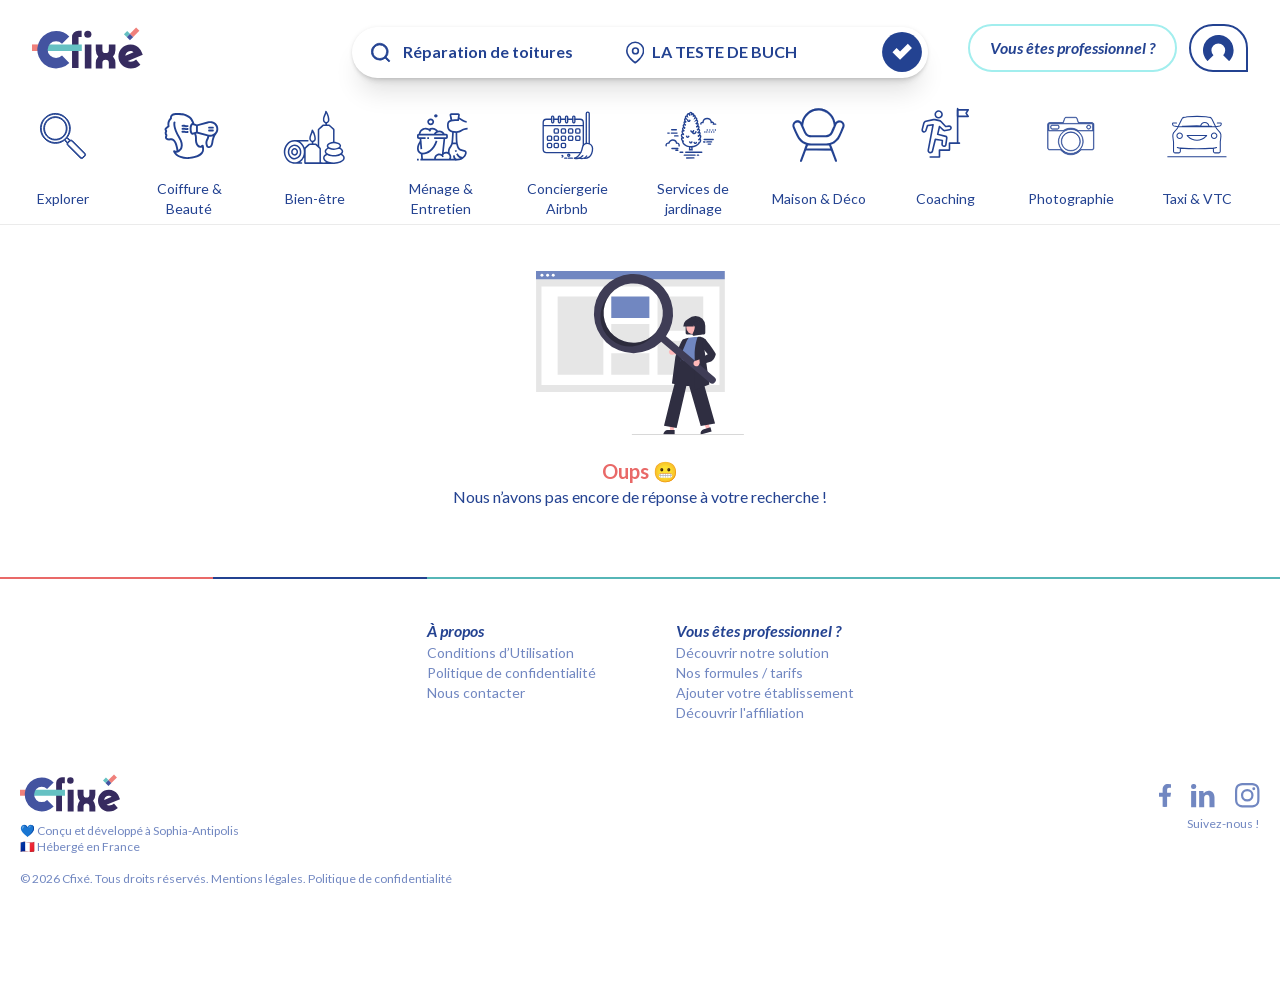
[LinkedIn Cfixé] (1203, 792)
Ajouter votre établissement (765, 688)
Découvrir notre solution (752, 648)
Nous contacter (476, 688)
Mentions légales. (257, 874)
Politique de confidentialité (511, 668)
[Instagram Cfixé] (1247, 791)
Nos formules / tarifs (739, 668)
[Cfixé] (87, 48)
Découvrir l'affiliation (740, 708)
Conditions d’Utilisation (500, 648)
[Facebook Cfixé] (1165, 791)
